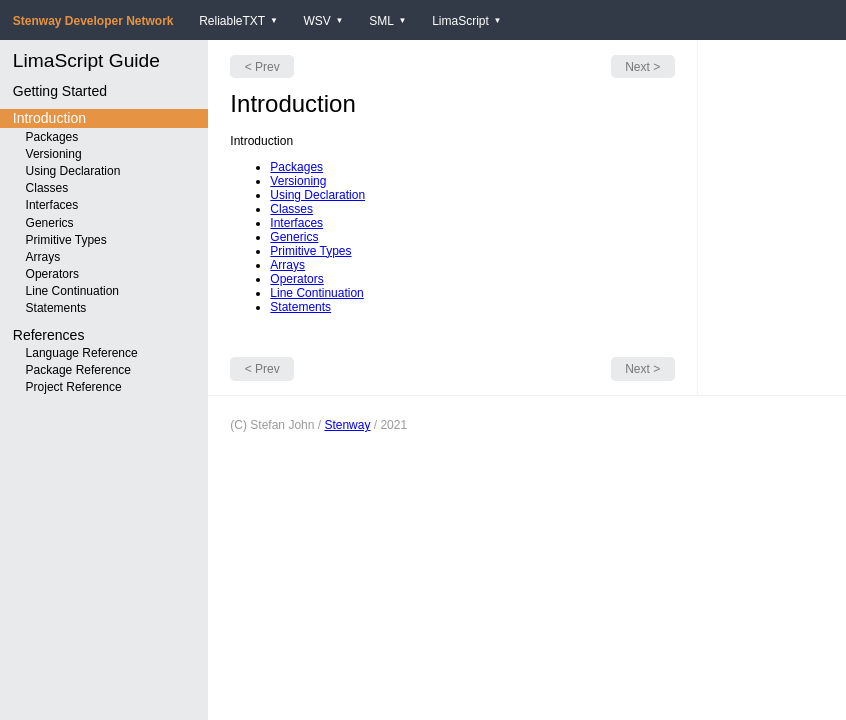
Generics (50, 223)
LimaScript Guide (86, 60)
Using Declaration (73, 171)
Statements (56, 308)
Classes (47, 188)
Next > (642, 67)
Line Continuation (72, 291)
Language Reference (82, 353)
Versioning (54, 154)
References (49, 335)
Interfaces (52, 205)
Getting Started (60, 91)
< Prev (262, 67)
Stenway (347, 425)
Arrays (43, 257)
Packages (52, 137)
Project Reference (74, 387)
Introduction (49, 118)
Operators (52, 274)
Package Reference (78, 370)
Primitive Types (66, 240)
